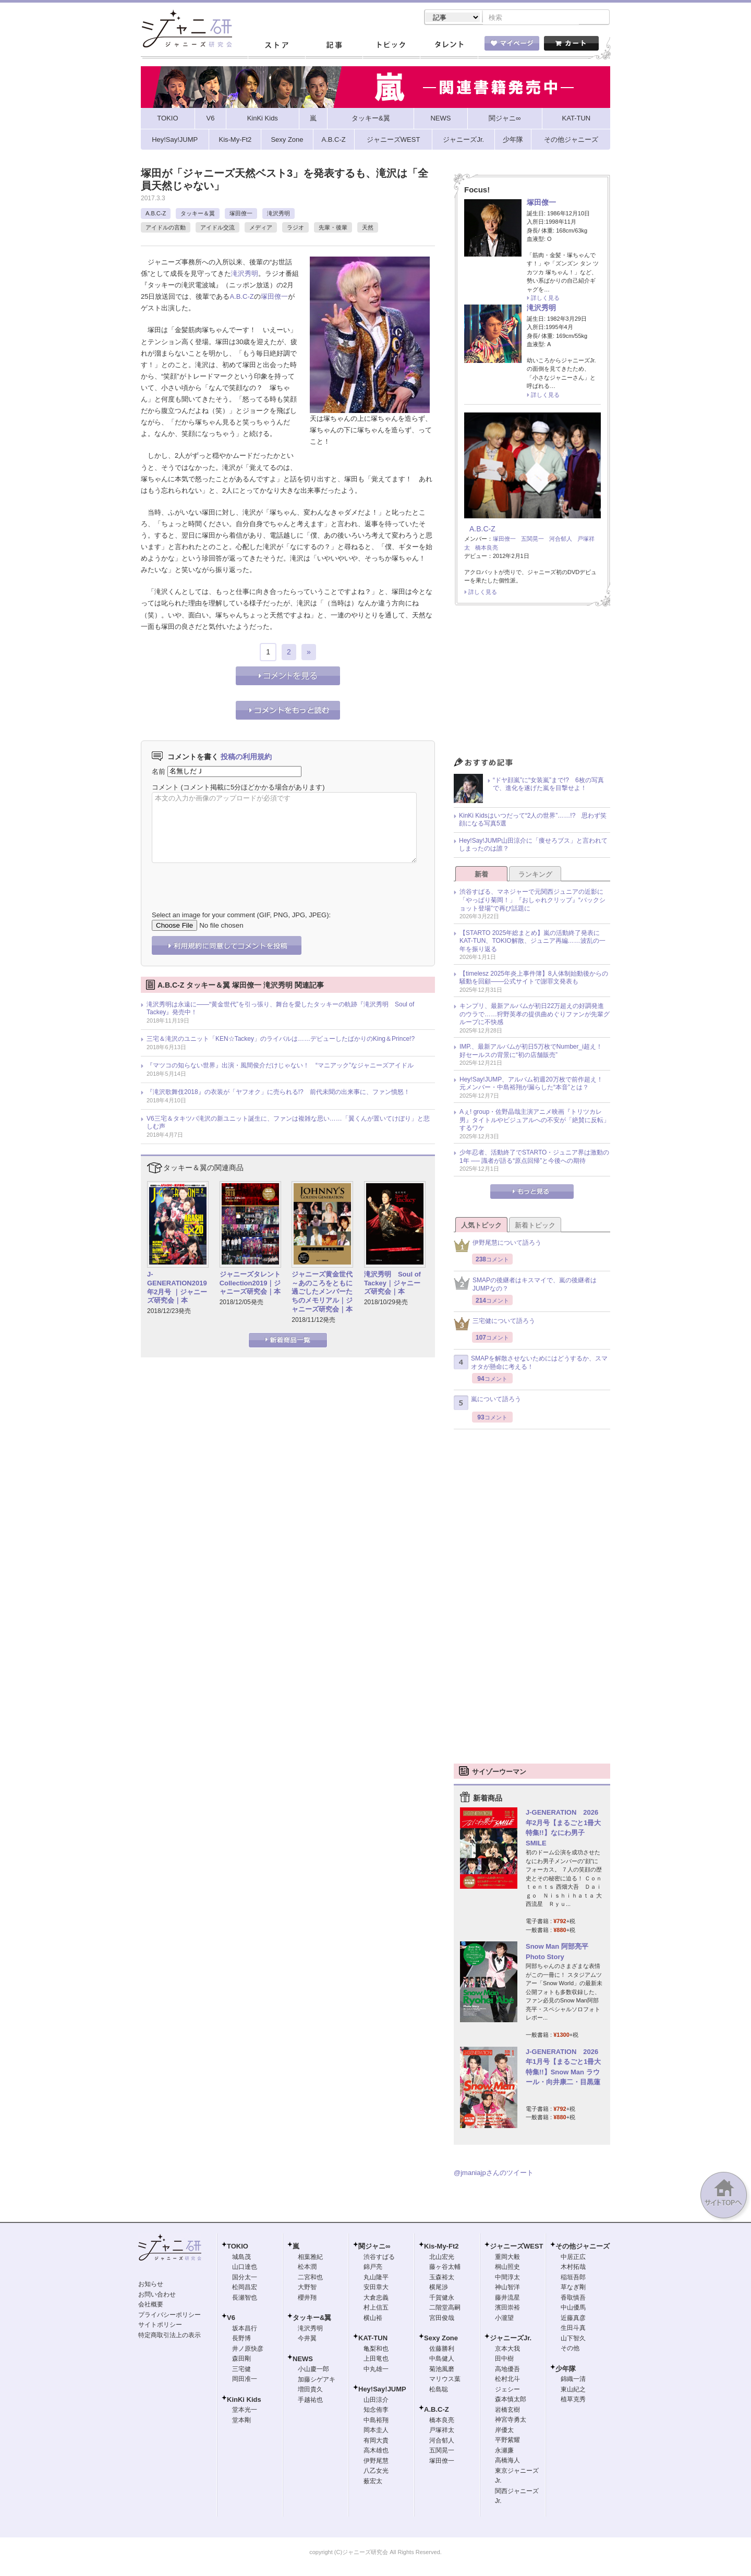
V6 (231, 2319)
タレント (448, 46)
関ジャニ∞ (374, 2247)
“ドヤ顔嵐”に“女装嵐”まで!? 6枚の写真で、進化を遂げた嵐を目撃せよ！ (548, 785)
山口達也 (244, 2267)
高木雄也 (376, 2451)
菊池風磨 (441, 2370)
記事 (333, 46)
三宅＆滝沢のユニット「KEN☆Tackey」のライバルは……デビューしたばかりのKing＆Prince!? (281, 1039)
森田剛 (241, 2359)
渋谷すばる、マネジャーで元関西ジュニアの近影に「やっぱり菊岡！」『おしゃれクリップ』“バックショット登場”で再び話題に (532, 901)
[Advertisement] (532, 685)
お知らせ (150, 2285)
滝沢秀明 (278, 214)
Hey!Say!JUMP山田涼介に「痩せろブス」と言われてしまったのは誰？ (533, 846)
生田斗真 (573, 2328)
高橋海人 (507, 2461)
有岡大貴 (376, 2441)
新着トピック (535, 1226)
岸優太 (504, 2431)
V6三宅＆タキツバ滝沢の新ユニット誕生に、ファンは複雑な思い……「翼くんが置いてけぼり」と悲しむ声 (288, 1124)
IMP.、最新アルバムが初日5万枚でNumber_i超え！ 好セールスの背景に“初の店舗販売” (534, 1052)
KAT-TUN (372, 2339)
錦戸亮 (373, 2267)
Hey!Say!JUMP (382, 2390)
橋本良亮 (486, 548)
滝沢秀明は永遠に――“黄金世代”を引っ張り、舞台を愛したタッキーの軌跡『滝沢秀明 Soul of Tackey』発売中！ (280, 1009)
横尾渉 (438, 2288)
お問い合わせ (157, 2295)
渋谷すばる (379, 2258)
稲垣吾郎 (573, 2278)
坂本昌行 (244, 2329)
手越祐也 (310, 2400)
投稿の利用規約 (246, 758)
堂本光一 (244, 2410)
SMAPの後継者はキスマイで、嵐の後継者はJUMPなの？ (525, 1285)
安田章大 (376, 2288)
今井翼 (307, 2339)
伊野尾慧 (376, 2461)
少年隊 (565, 2370)
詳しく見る (545, 299)
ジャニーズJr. (510, 2339)
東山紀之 (573, 2390)
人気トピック (481, 1226)
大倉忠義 (376, 2298)
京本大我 (507, 2349)
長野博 (241, 2339)
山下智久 (573, 2339)
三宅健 (241, 2370)
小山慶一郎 (313, 2370)
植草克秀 (573, 2400)
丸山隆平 (376, 2278)
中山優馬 (573, 2308)
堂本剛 (241, 2421)
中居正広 (573, 2258)
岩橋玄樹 (507, 2410)
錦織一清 (573, 2380)
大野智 (307, 2288)
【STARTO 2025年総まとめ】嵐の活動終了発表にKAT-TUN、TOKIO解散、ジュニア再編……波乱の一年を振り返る (532, 942)
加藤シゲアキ (316, 2380)
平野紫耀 (507, 2441)
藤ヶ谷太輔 (445, 2267)
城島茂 (241, 2258)
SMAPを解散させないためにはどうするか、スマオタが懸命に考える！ (531, 1363)
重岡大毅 (507, 2258)
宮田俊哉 (441, 2319)
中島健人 (441, 2359)
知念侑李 (376, 2410)
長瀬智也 (244, 2298)
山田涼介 (376, 2400)
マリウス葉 (445, 2380)
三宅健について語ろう (494, 1324)
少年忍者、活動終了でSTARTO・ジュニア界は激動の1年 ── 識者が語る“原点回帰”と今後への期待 (534, 1157)
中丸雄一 (376, 2370)
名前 (158, 772)
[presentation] (231, 880)
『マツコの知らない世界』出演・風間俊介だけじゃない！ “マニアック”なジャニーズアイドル (280, 1066)
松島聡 (438, 2390)
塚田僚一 (240, 214)
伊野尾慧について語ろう (497, 1246)
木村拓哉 (573, 2267)
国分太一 (244, 2278)
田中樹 (504, 2359)
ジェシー (507, 2390)
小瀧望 (504, 2319)
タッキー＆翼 (197, 214)
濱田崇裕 (507, 2308)
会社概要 (150, 2305)
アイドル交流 (217, 228)
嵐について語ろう (487, 1403)
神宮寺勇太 (510, 2420)
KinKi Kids (244, 2400)
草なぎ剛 (573, 2288)
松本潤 (307, 2267)
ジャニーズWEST (516, 2247)
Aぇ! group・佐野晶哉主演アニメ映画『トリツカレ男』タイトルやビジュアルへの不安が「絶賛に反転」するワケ (534, 1121)
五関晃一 (532, 540)
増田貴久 (310, 2390)
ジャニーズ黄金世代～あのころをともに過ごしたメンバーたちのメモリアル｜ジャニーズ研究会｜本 (322, 1293)
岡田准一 (244, 2380)
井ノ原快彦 (247, 2349)
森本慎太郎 (510, 2400)
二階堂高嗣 (445, 2308)
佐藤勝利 (441, 2349)
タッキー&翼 (312, 2319)
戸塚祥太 (441, 2431)
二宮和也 (310, 2278)
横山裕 (373, 2319)
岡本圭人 (376, 2431)
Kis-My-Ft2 (441, 2247)
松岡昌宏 (244, 2288)
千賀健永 (441, 2298)
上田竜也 (376, 2359)
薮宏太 (373, 2482)
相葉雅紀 (310, 2258)
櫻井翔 (307, 2298)
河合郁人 (560, 540)
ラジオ (295, 228)
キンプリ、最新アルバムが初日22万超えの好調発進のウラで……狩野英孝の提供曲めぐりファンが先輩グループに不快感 (534, 1015)
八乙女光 (376, 2471)
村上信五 (376, 2308)
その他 (570, 2349)
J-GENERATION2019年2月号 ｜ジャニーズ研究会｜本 (177, 1288)
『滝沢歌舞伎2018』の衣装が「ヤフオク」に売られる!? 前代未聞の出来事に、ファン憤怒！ (278, 1093)
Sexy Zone (441, 2339)
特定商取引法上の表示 (169, 2336)
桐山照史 (507, 2267)
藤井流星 (507, 2298)
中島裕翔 (376, 2421)
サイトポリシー (160, 2325)
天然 (367, 228)
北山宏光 (441, 2258)
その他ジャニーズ (582, 2247)
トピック (391, 46)
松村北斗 (507, 2380)
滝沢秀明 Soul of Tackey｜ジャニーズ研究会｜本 (392, 1284)
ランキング (535, 875)
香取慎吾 (573, 2298)
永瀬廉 (504, 2451)
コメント (165, 788)
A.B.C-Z (156, 214)
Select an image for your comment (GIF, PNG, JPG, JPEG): (241, 916)
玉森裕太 (441, 2278)
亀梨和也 (376, 2349)
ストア (276, 46)
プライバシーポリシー (169, 2315)
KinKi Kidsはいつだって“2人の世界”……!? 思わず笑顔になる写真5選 (533, 821)
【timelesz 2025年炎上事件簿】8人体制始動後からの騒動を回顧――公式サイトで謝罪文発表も (533, 979)
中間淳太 (507, 2278)
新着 (481, 875)
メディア (260, 228)
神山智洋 (507, 2288)
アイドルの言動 (166, 228)
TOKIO (237, 2247)
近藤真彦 (573, 2319)
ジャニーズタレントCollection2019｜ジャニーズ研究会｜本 (250, 1284)
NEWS (303, 2360)
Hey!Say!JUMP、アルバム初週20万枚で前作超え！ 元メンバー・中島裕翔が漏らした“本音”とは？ (534, 1084)
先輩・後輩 (333, 228)
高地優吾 (507, 2370)
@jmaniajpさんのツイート (494, 2174)
